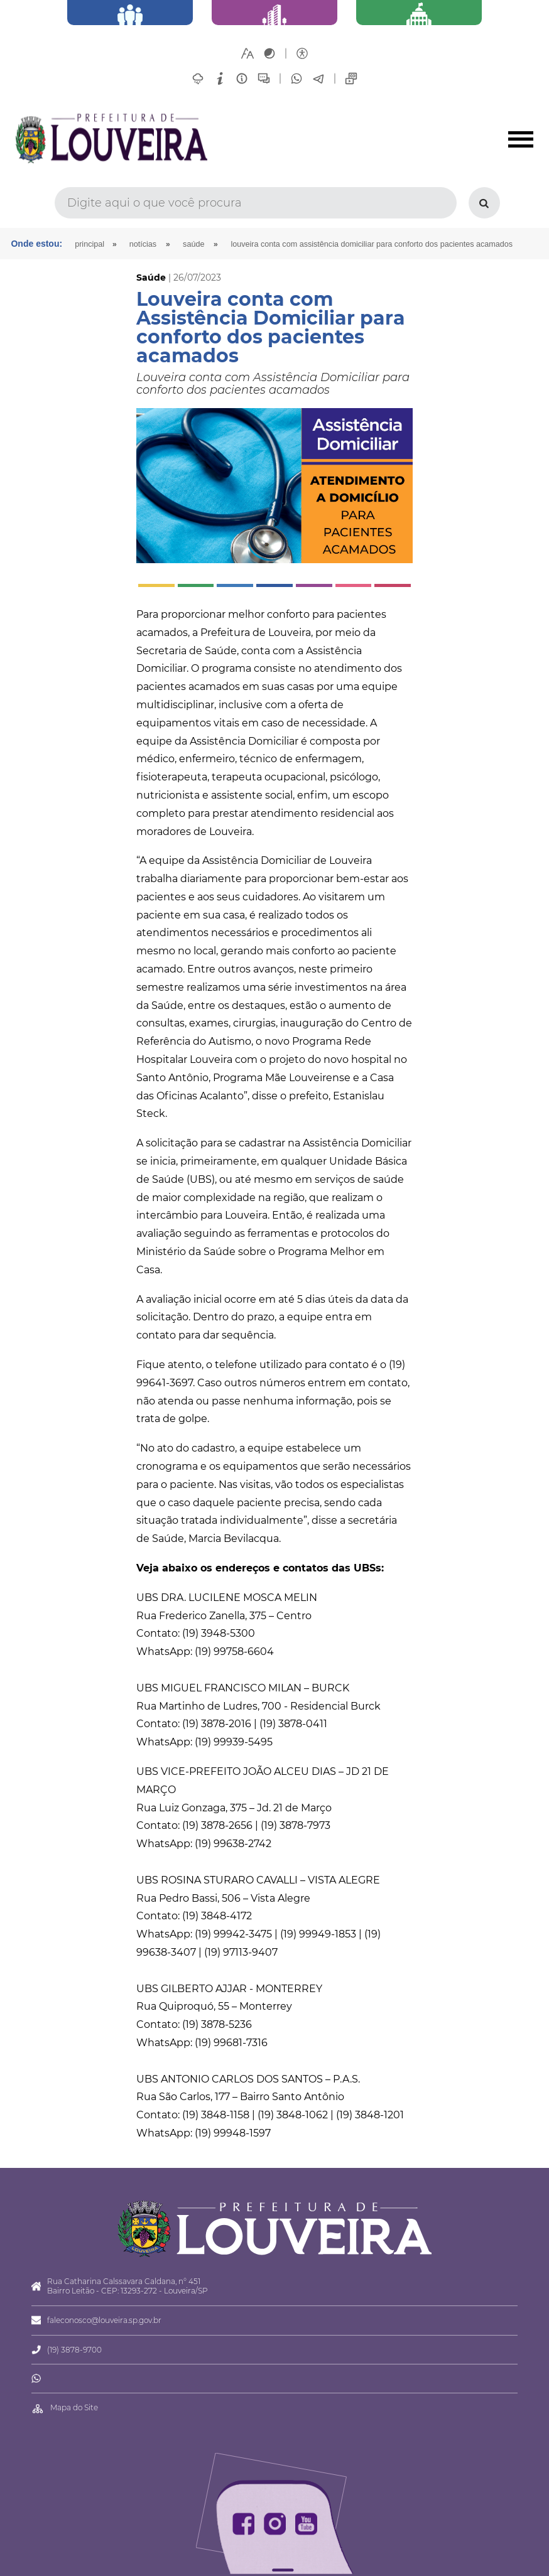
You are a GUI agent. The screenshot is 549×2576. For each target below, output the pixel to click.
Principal (89, 244)
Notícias (142, 244)
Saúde (193, 244)
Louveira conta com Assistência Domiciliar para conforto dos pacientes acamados (372, 244)
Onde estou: (36, 244)
